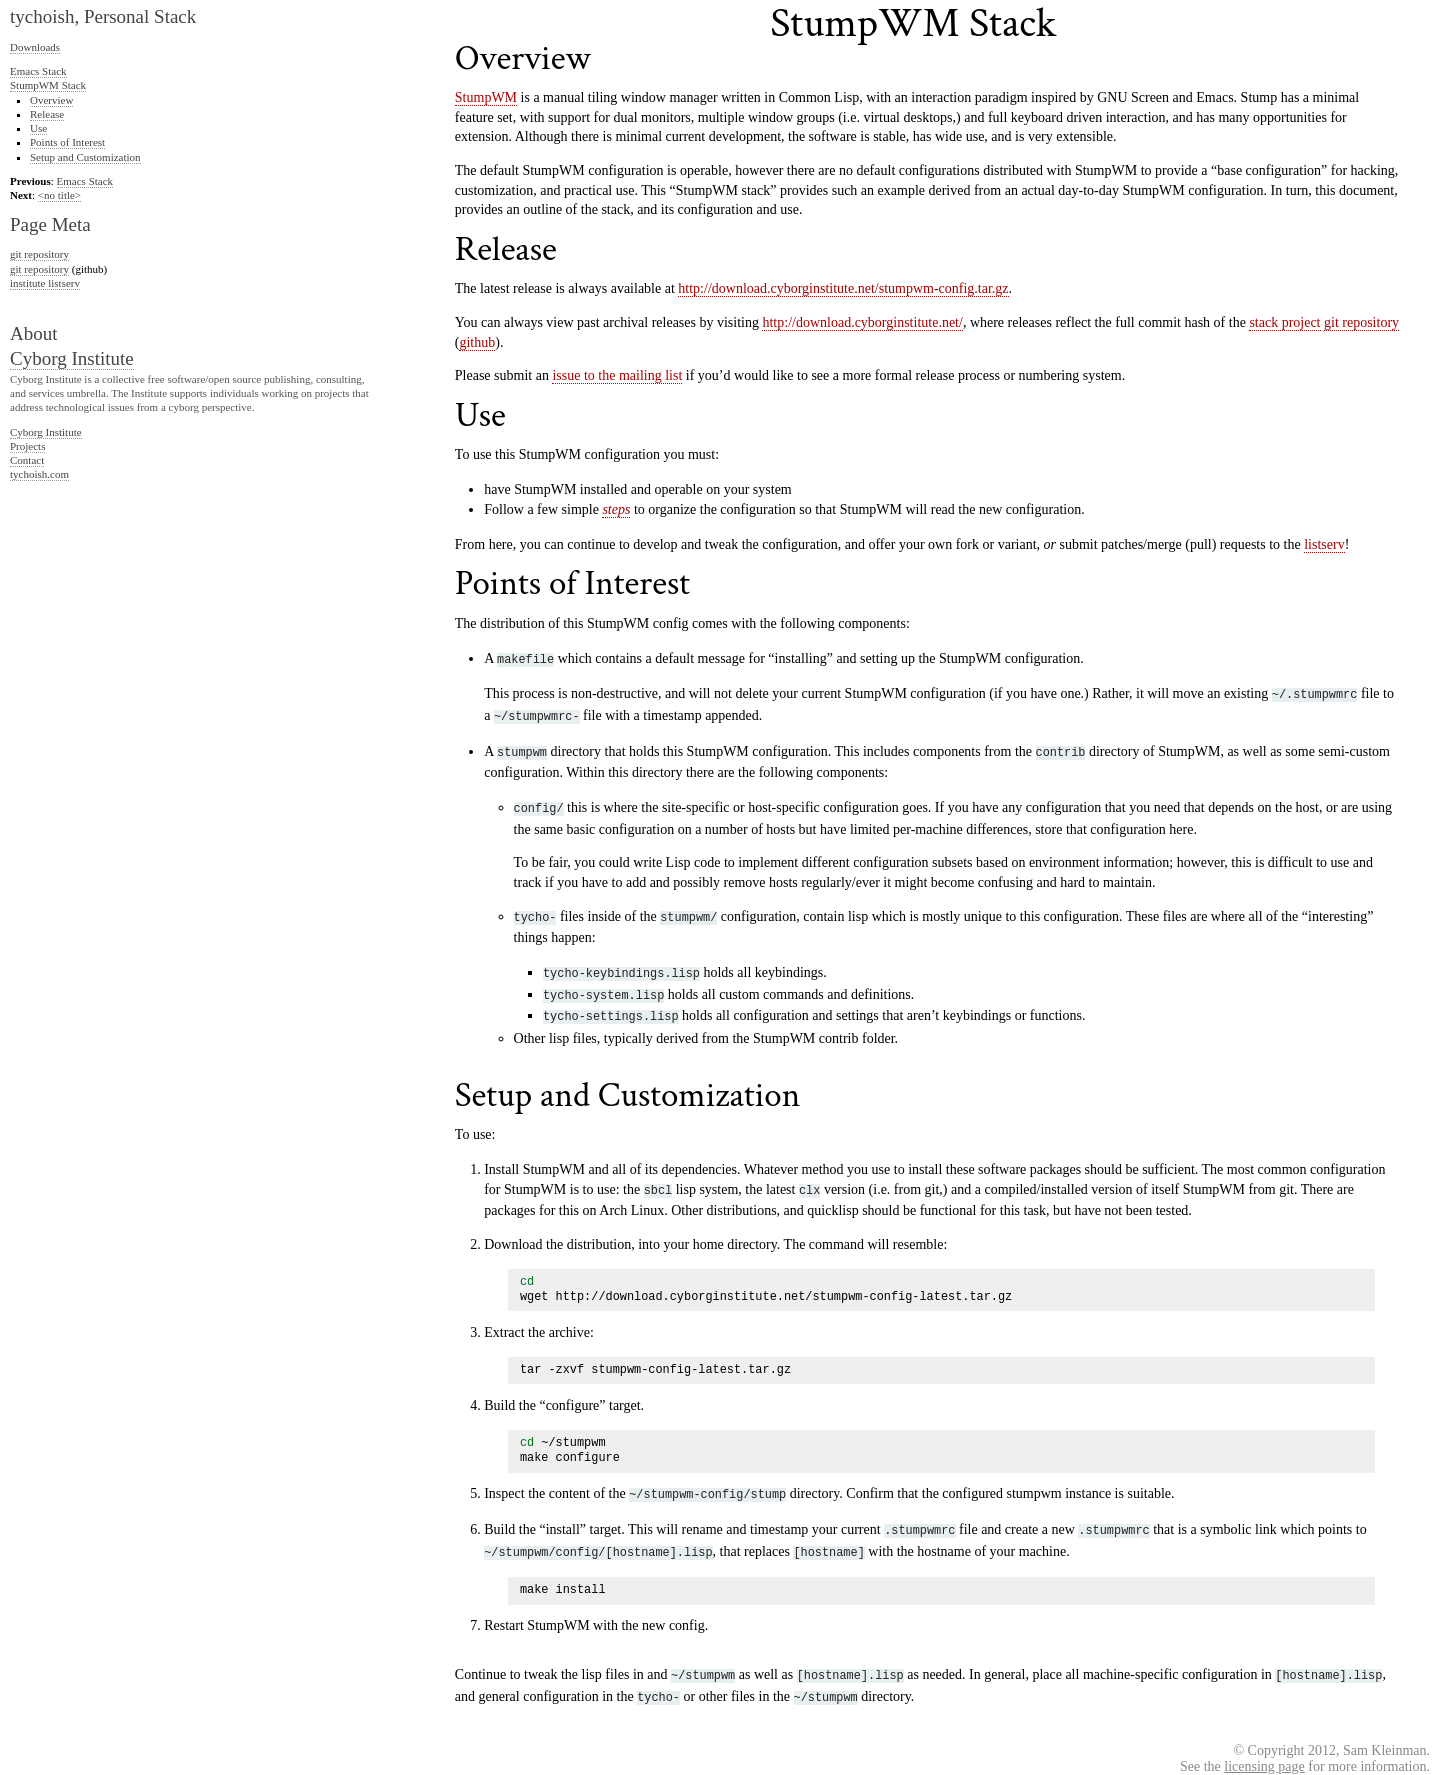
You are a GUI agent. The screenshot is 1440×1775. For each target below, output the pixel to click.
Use (38, 128)
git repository (1361, 322)
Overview (51, 100)
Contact (27, 460)
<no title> (59, 195)
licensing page (1264, 1736)
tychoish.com (39, 474)
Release (47, 114)
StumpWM (486, 97)
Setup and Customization (85, 157)
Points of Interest (67, 142)
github (477, 342)
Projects (27, 446)
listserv (1324, 544)
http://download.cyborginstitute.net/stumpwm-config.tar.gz (843, 288)
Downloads (35, 47)
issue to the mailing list (617, 375)
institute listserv (45, 283)
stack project (1284, 322)
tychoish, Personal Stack (103, 16)
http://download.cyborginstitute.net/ (862, 322)
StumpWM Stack (48, 85)
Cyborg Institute (72, 358)
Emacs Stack (38, 71)
